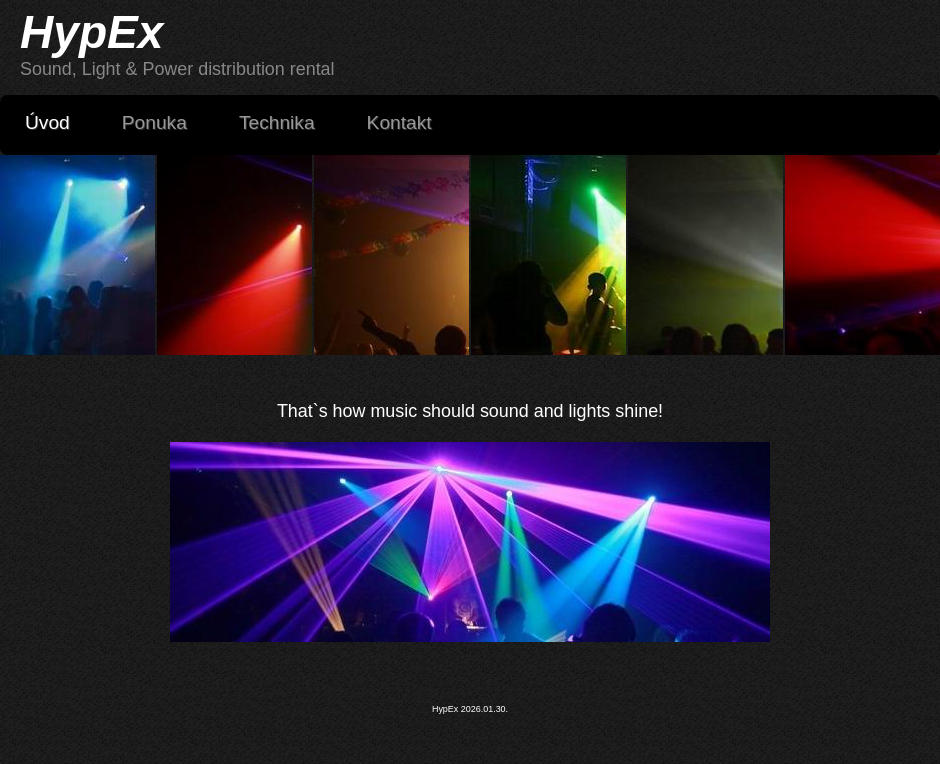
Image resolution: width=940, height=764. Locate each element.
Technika (287, 122)
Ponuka (154, 122)
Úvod (47, 122)
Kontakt (399, 122)
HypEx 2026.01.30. (470, 709)
